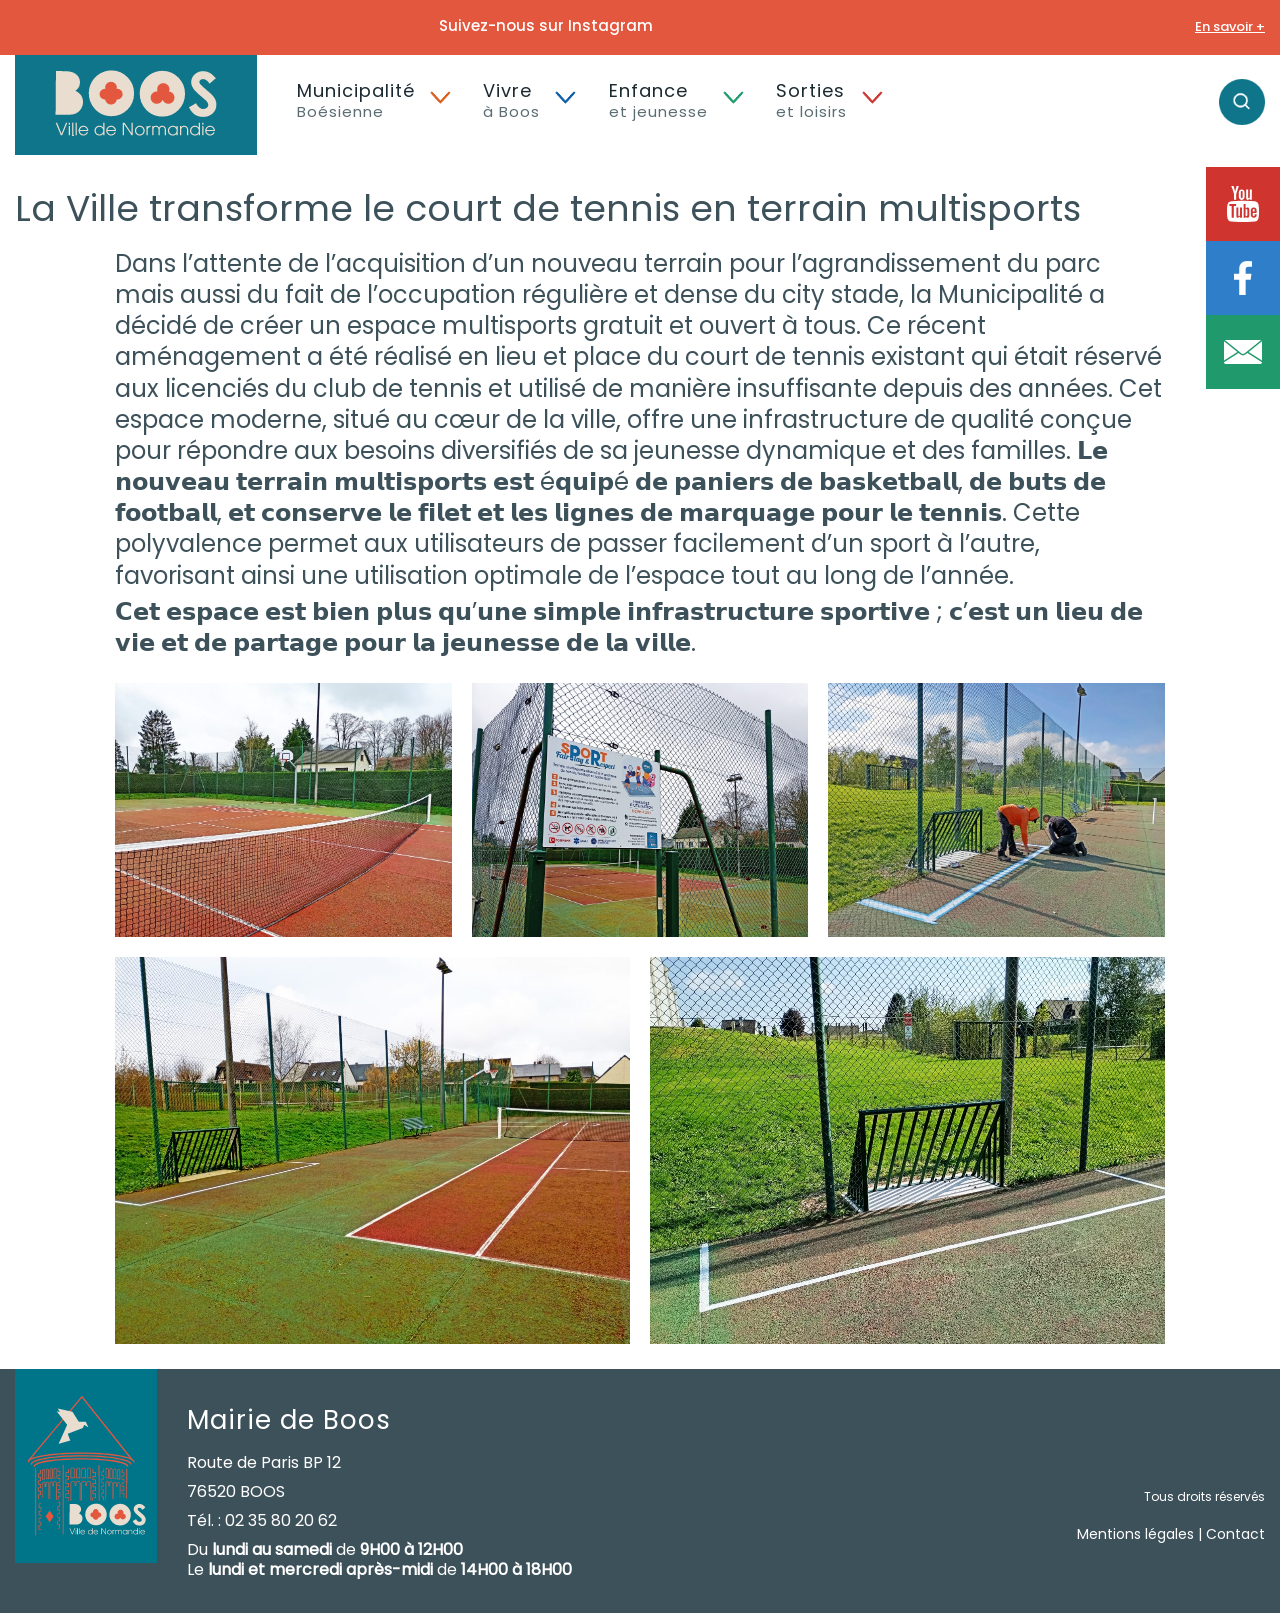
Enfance (658, 100)
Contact (1235, 1534)
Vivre (511, 100)
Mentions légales (1135, 1534)
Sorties (811, 100)
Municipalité (356, 100)
